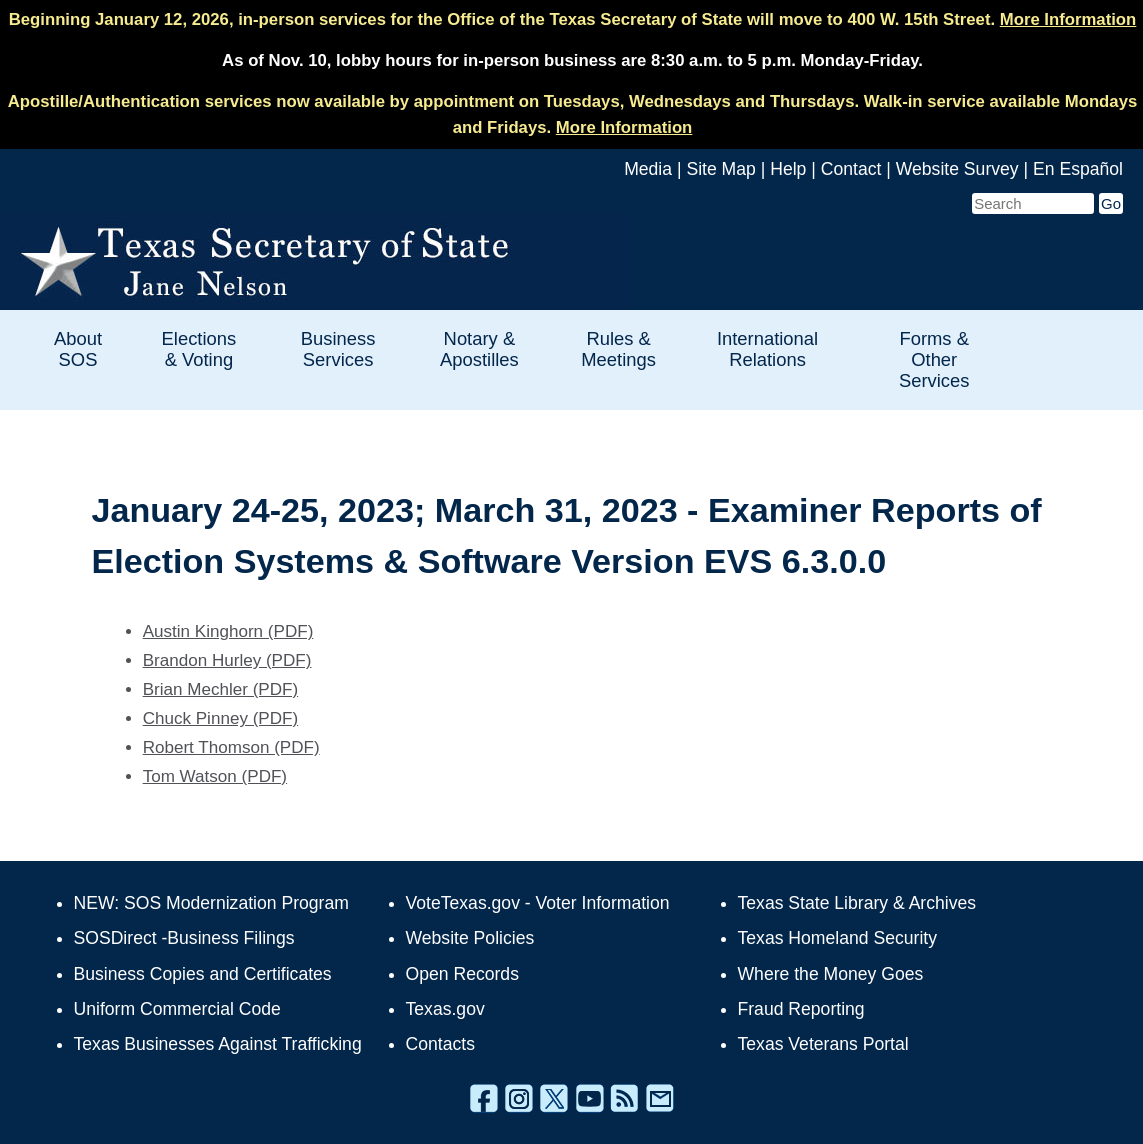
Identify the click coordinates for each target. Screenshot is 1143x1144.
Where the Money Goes (831, 974)
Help (788, 169)
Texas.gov (445, 1009)
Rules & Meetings (618, 349)
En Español (1078, 169)
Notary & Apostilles (479, 349)
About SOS (78, 349)
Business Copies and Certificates (203, 974)
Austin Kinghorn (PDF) (228, 631)
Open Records (462, 974)
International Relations (767, 349)
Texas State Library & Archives (857, 903)
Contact (851, 169)
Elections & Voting (199, 349)
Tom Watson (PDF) (215, 776)
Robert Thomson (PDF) (231, 747)
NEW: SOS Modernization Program (211, 903)
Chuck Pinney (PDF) (221, 718)
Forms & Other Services (934, 359)
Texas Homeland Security (837, 938)
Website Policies (470, 938)
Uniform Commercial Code (177, 1009)
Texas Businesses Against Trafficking (218, 1044)
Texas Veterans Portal (823, 1044)
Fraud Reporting (801, 1009)
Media (648, 169)
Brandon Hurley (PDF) (227, 660)
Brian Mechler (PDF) (221, 689)
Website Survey (957, 169)
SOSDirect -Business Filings (184, 938)
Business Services (338, 349)
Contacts (440, 1044)
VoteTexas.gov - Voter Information (538, 903)
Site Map (720, 169)
